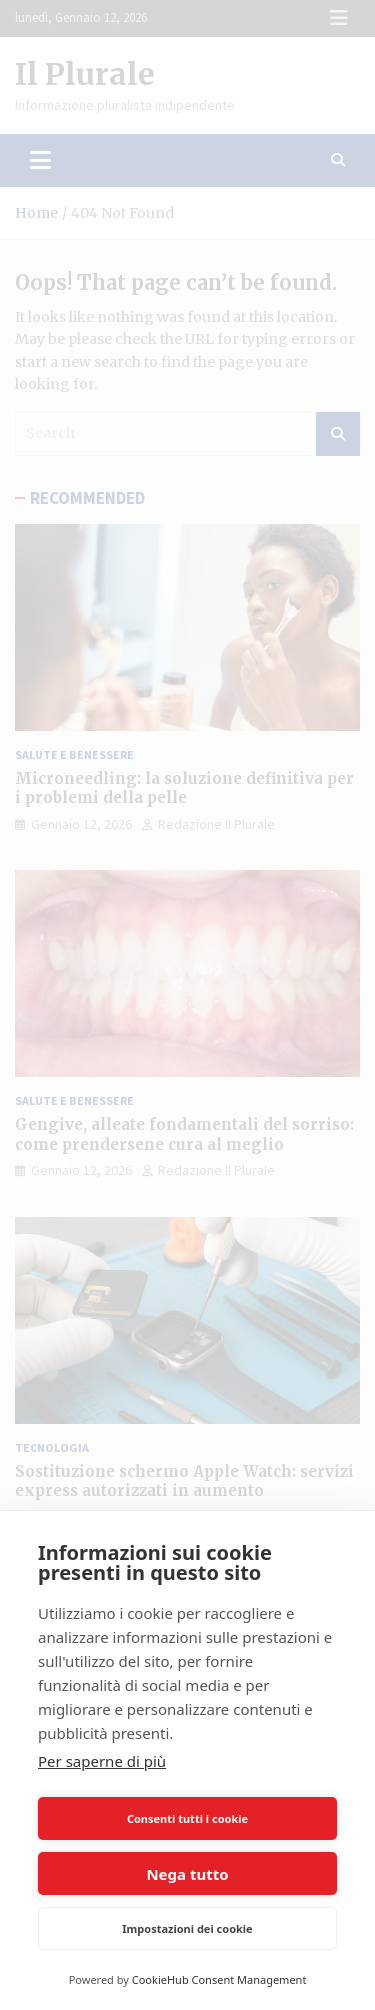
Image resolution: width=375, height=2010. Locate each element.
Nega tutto (187, 1874)
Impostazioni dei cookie (187, 1928)
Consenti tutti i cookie (187, 1818)
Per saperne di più (102, 1761)
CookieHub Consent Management (219, 1979)
